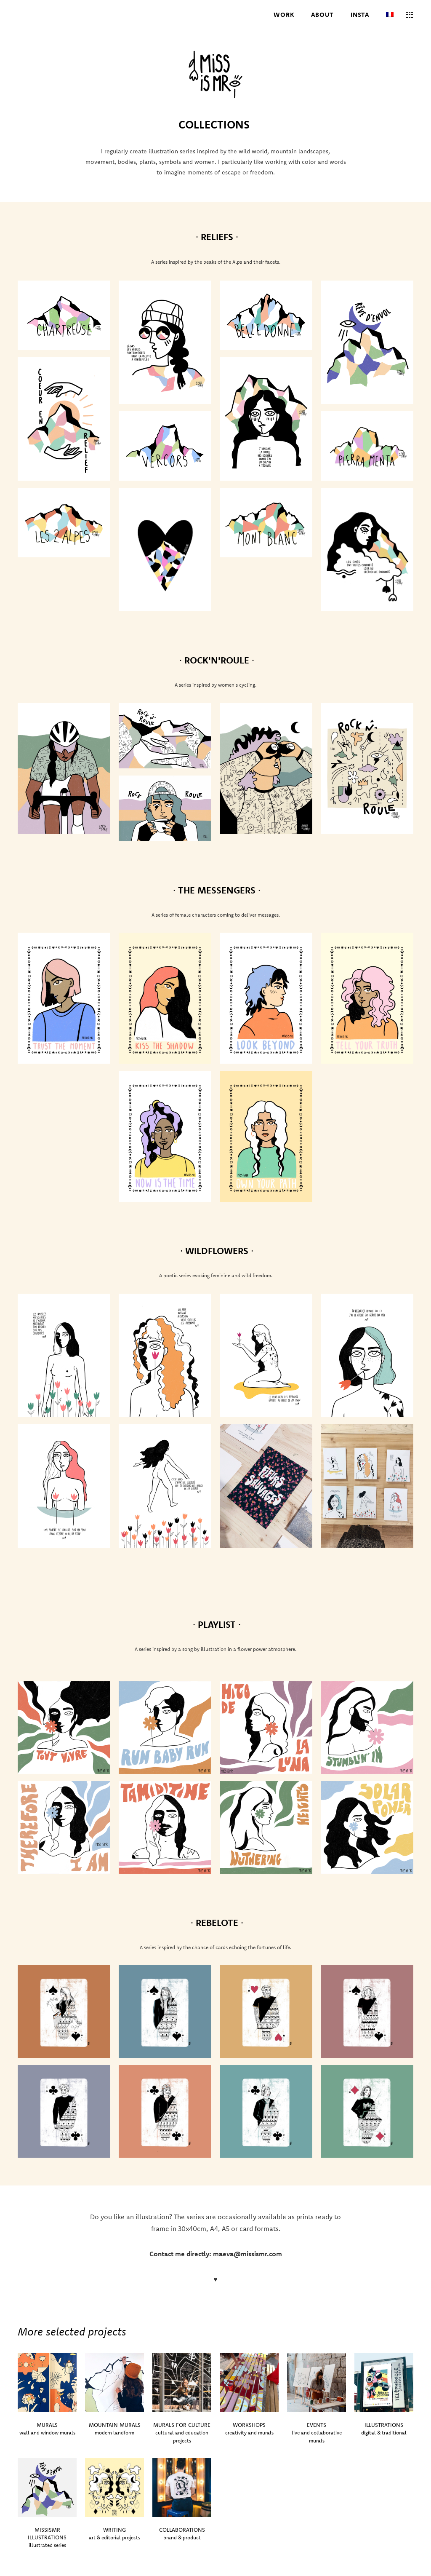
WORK (284, 15)
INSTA (360, 15)
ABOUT (322, 15)
